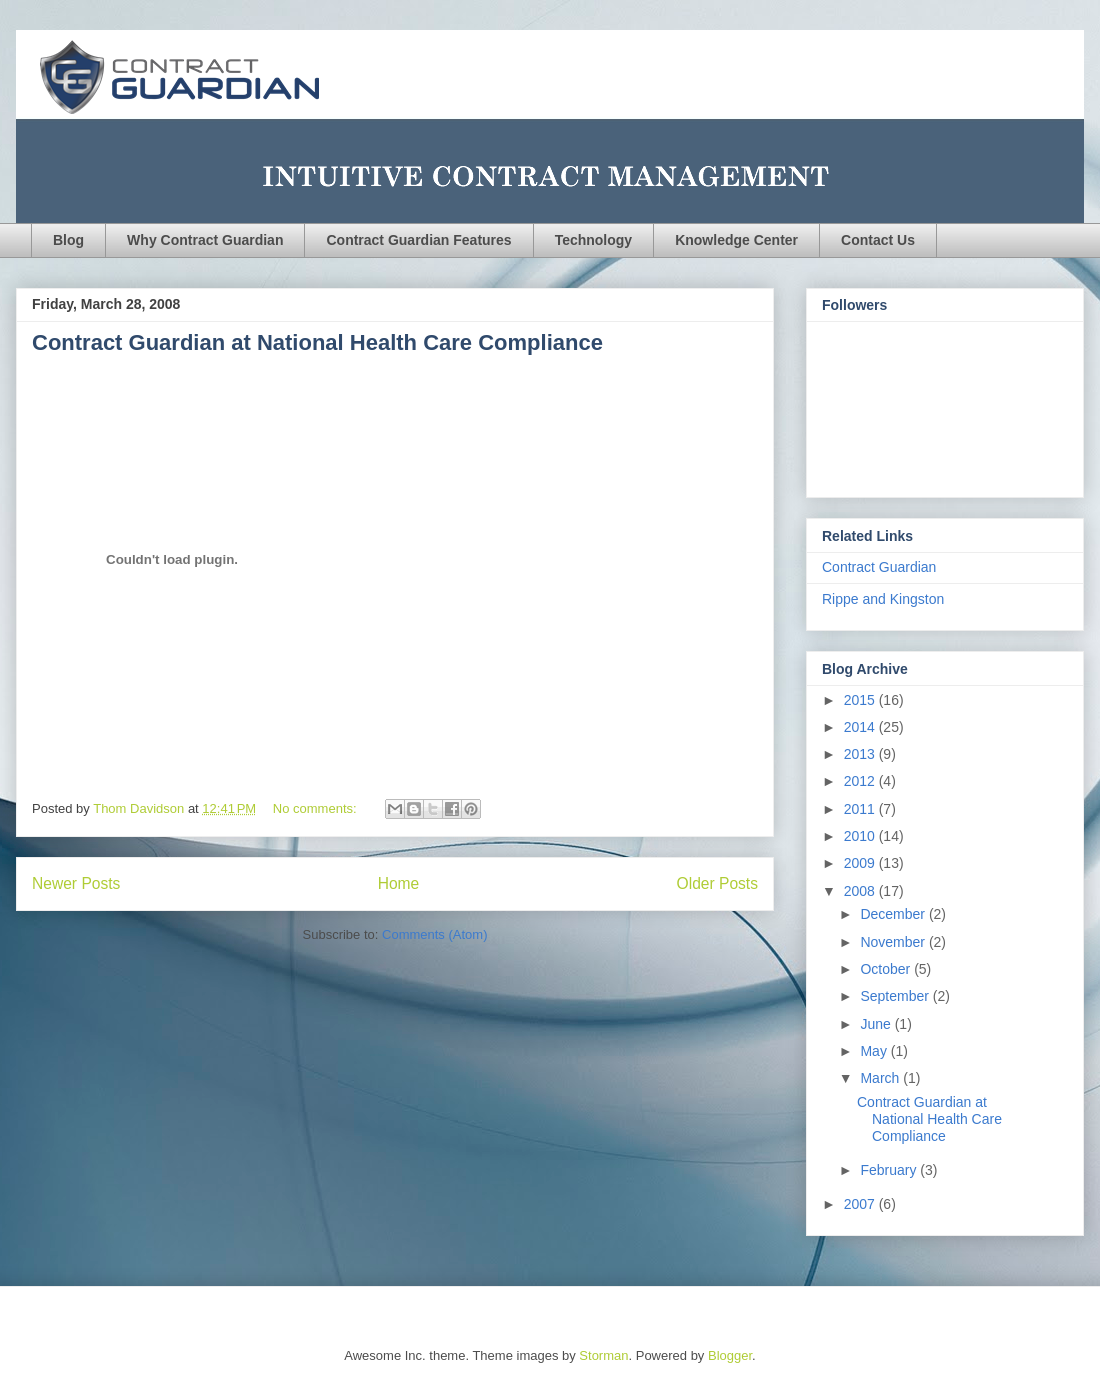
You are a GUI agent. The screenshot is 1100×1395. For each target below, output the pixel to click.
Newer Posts (76, 883)
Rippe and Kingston (883, 599)
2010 (861, 836)
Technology (594, 240)
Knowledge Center (736, 240)
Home (399, 883)
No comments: (316, 808)
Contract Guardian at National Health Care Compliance (317, 342)
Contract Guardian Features (418, 240)
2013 (861, 754)
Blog (68, 240)
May (875, 1051)
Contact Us (878, 240)
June (877, 1024)
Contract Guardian (879, 567)
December (894, 914)
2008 (861, 891)
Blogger (730, 1355)
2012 (861, 781)
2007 (861, 1204)
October (887, 969)
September (896, 996)
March (881, 1078)
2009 (861, 863)
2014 (861, 727)
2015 (861, 700)
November (894, 942)
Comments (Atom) (434, 934)
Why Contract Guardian (205, 240)
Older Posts (717, 883)
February (890, 1170)
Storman (603, 1355)
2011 (861, 809)
